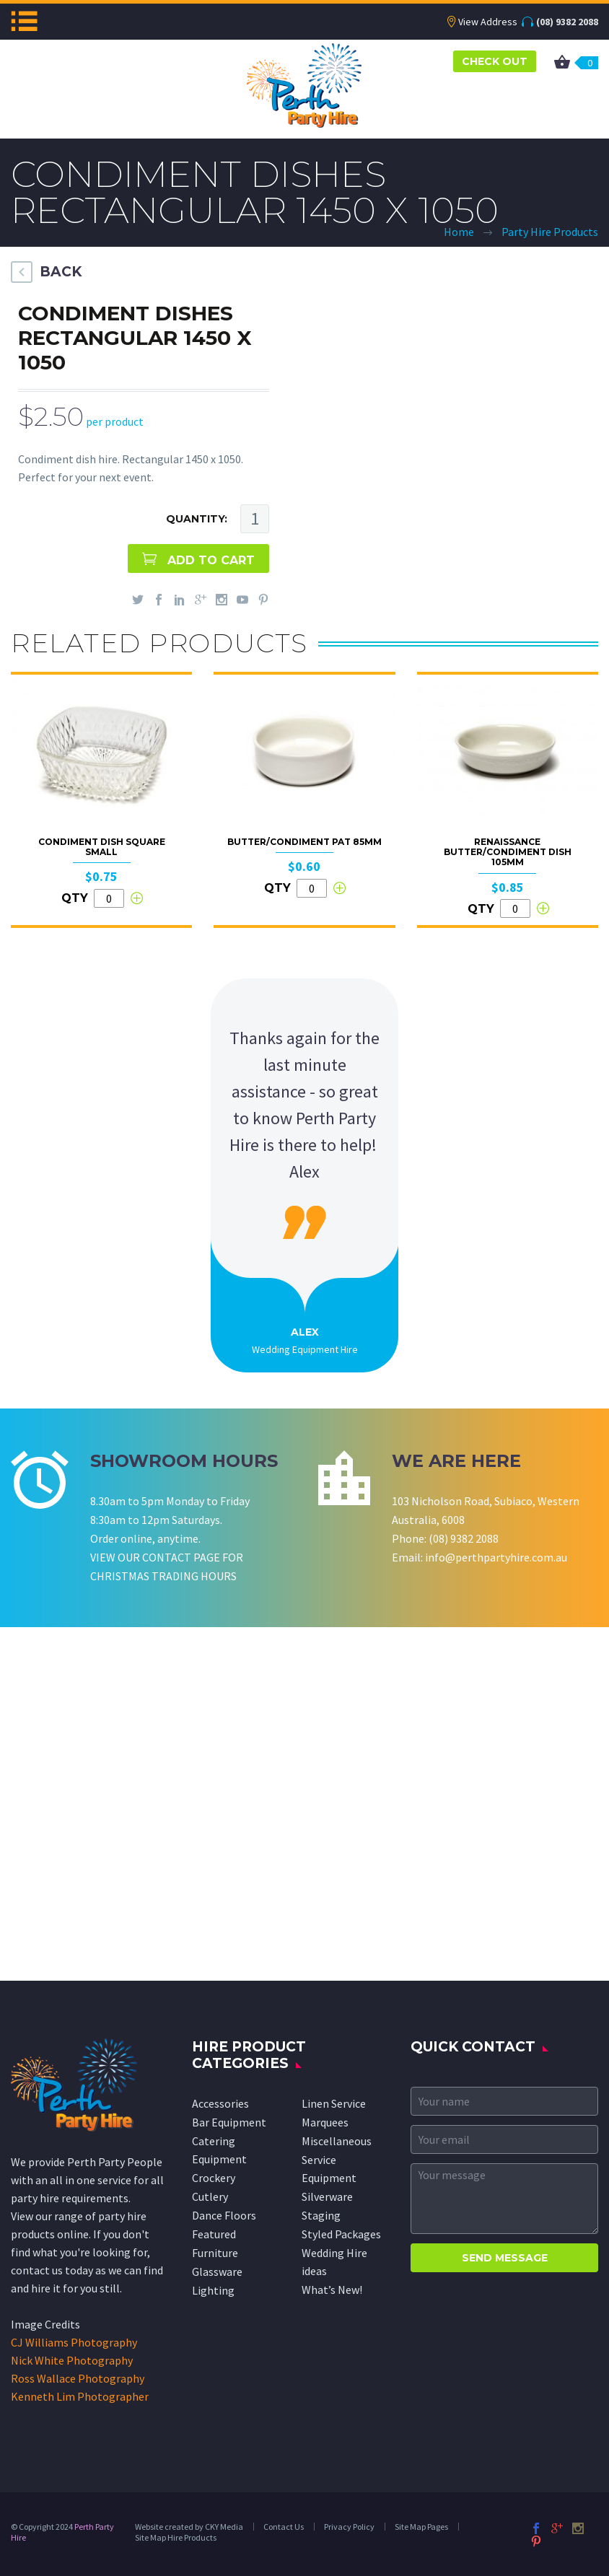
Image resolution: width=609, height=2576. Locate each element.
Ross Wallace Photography (77, 2378)
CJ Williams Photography (74, 2342)
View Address (487, 21)
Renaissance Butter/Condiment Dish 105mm (507, 852)
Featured (214, 2234)
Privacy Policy (349, 2526)
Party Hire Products (549, 231)
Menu (24, 21)
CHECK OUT (494, 61)
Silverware (327, 2196)
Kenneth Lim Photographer (80, 2396)
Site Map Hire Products (175, 2537)
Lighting (213, 2290)
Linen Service (334, 2103)
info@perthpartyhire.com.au (496, 1557)
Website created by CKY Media (189, 2526)
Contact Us (283, 2526)
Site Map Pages (421, 2526)
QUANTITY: (196, 518)
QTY (74, 898)
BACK (61, 271)
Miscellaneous (337, 2141)
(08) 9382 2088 (567, 21)
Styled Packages (341, 2234)
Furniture (215, 2253)
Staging (321, 2215)
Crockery (213, 2177)
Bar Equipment (229, 2122)
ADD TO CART (211, 560)
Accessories (220, 2103)
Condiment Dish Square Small (101, 846)
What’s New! (332, 2289)
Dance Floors (224, 2215)
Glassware (217, 2271)
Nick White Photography (72, 2360)
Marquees (325, 2122)
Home (459, 231)
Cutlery (210, 2196)
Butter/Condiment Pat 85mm (304, 841)
